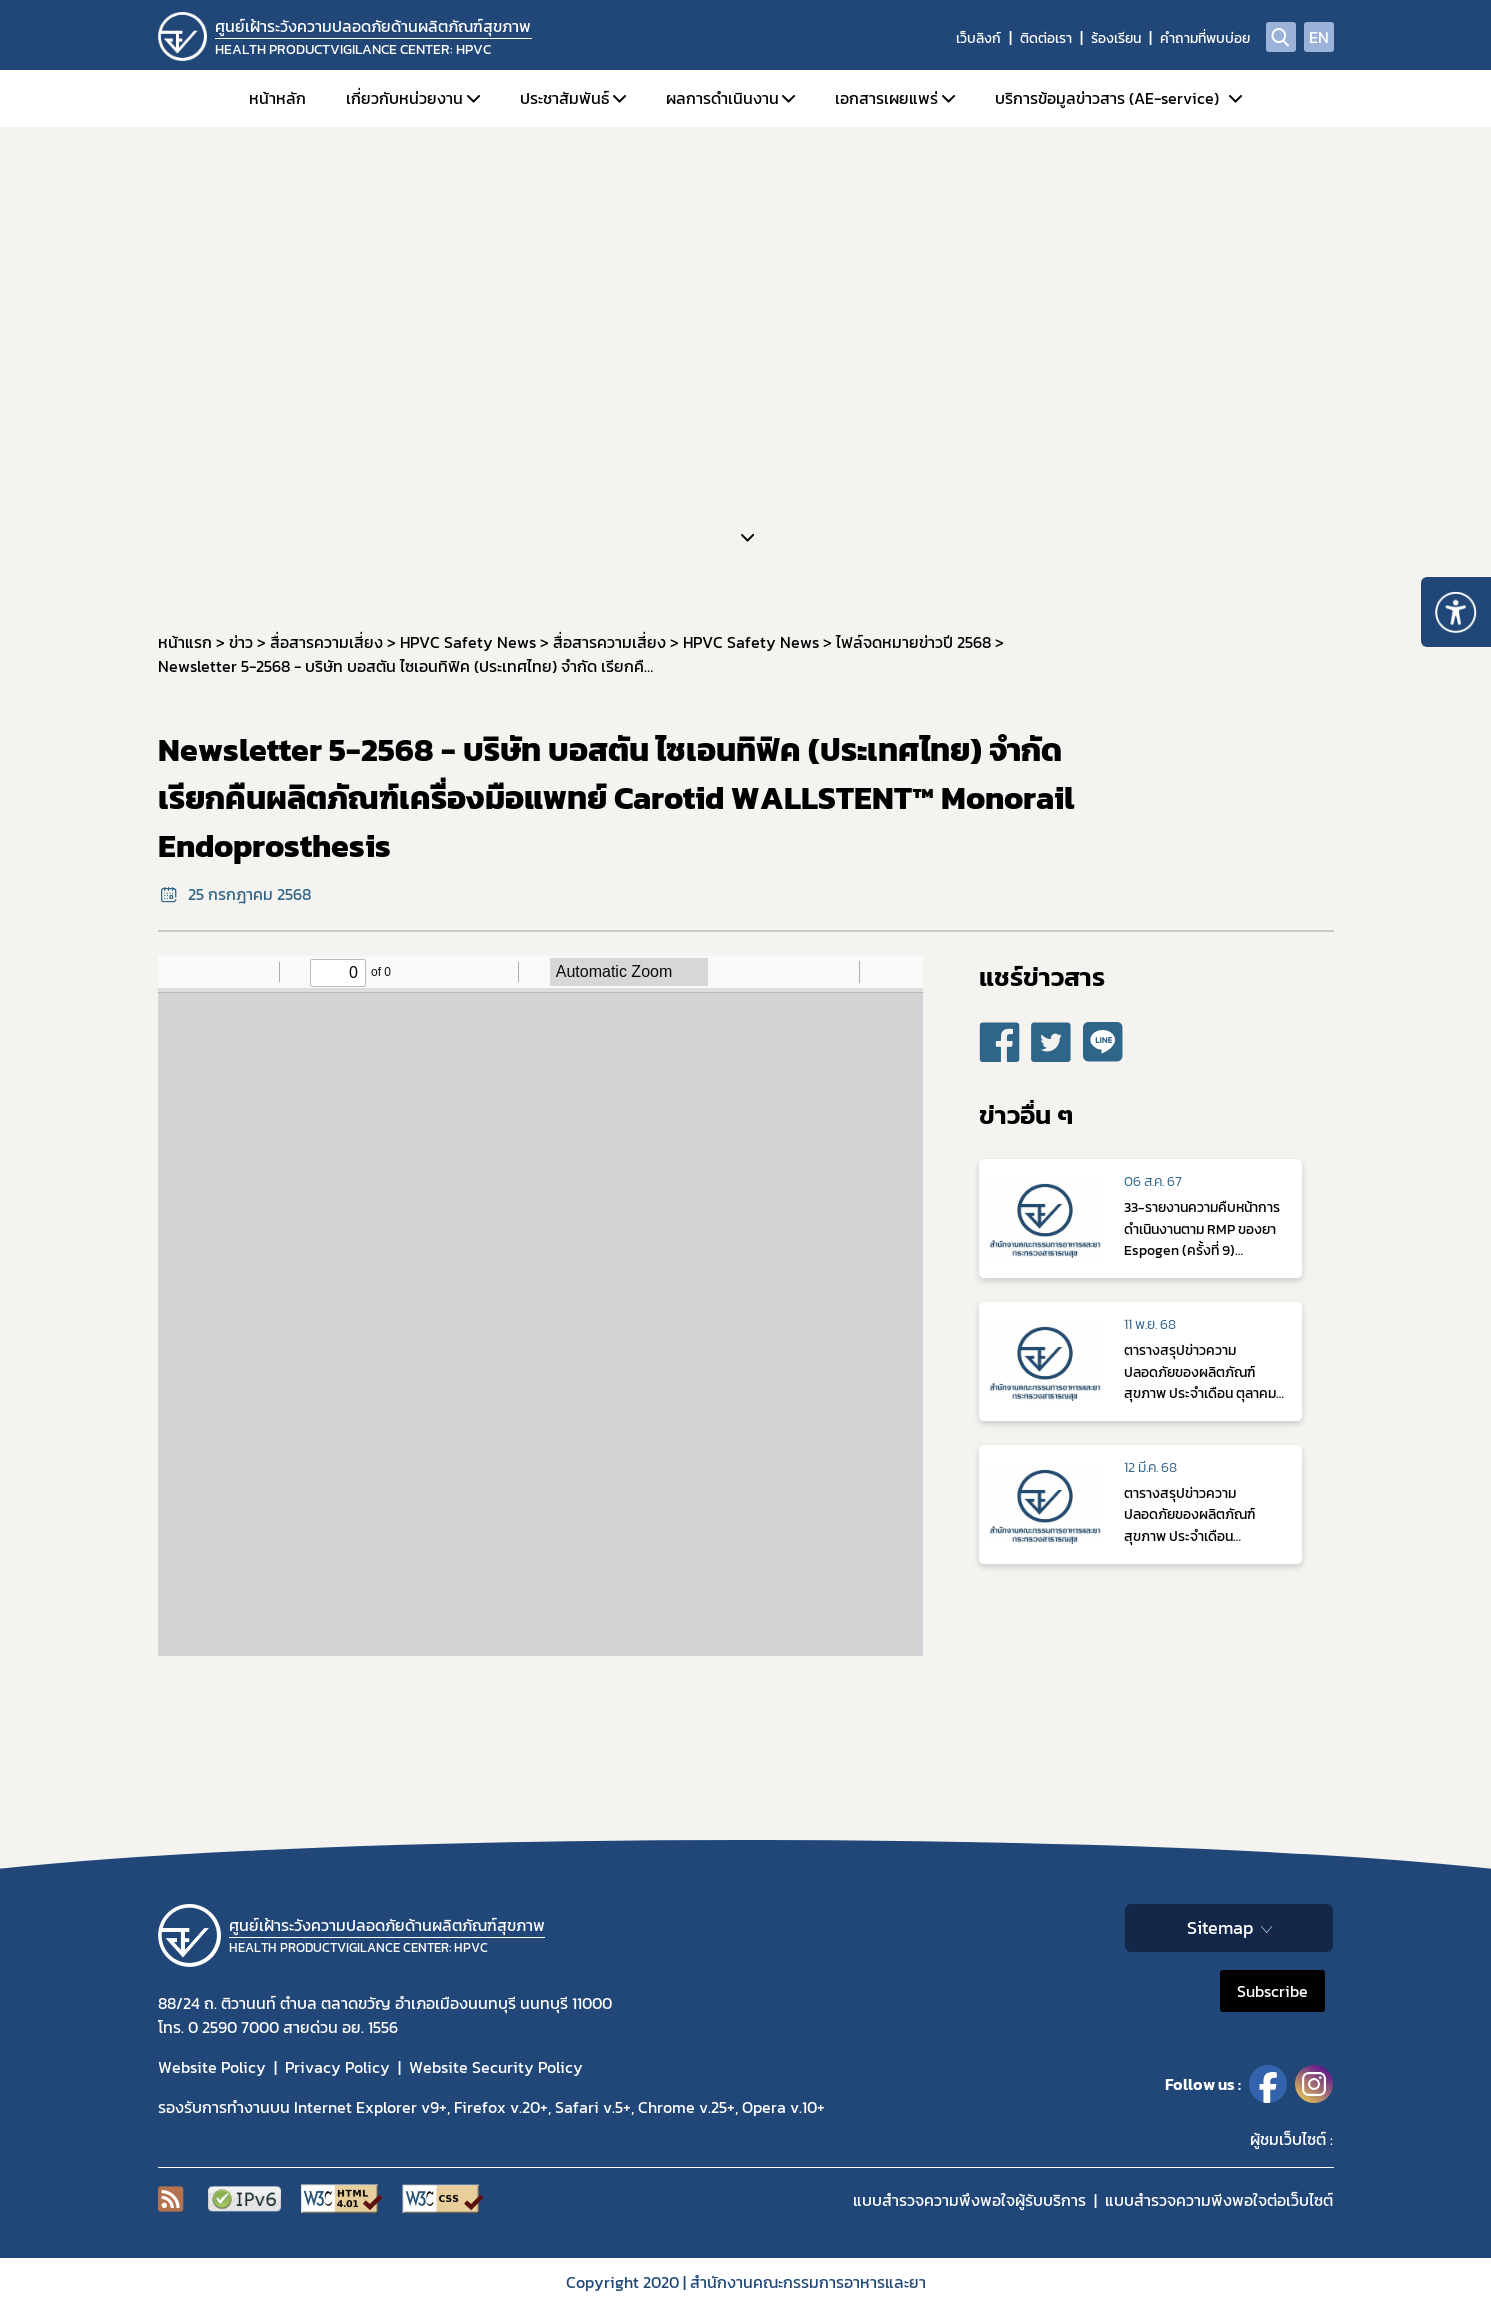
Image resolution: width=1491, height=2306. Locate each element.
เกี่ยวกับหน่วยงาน (404, 98)
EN (1319, 37)
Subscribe (1272, 1991)
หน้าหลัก (277, 98)
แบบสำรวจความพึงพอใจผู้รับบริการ (969, 2200)
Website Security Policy (496, 2067)
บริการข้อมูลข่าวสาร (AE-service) (1107, 98)
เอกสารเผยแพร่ (886, 98)
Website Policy (212, 2067)
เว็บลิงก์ (978, 38)
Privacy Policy (337, 2067)
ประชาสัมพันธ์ (564, 98)
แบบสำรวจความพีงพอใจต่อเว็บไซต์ (1219, 2200)
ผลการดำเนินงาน (722, 98)
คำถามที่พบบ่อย (1205, 38)
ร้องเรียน (1116, 38)
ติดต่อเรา (1046, 38)
